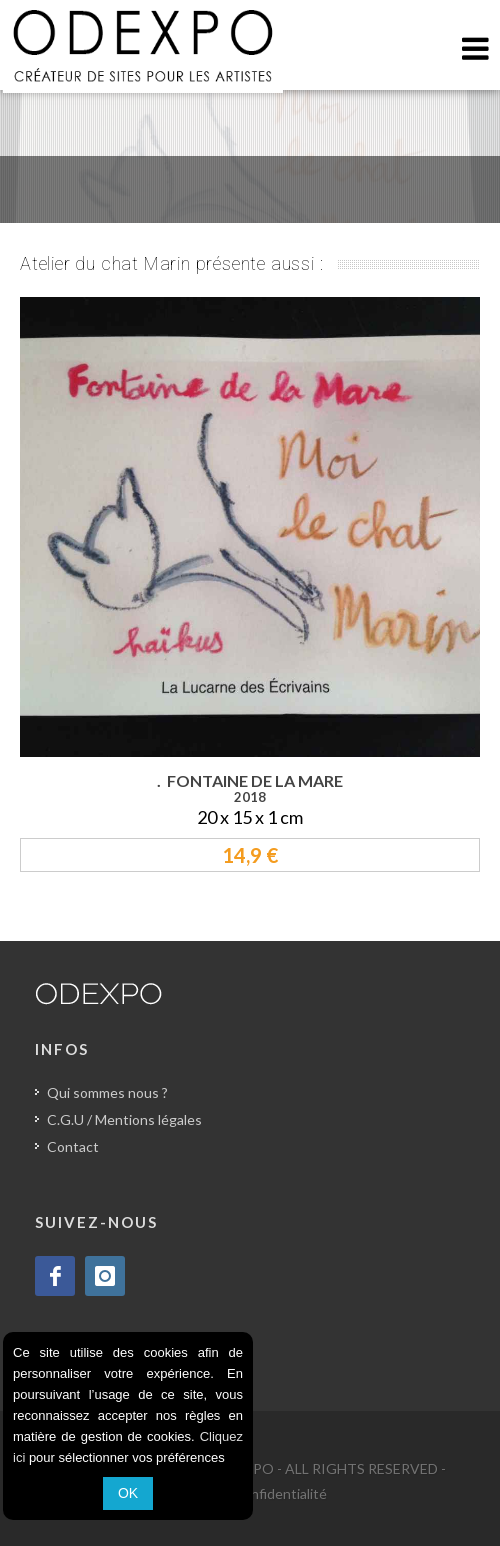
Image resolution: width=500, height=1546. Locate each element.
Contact (73, 1146)
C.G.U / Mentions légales (124, 1119)
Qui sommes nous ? (107, 1092)
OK (128, 1493)
